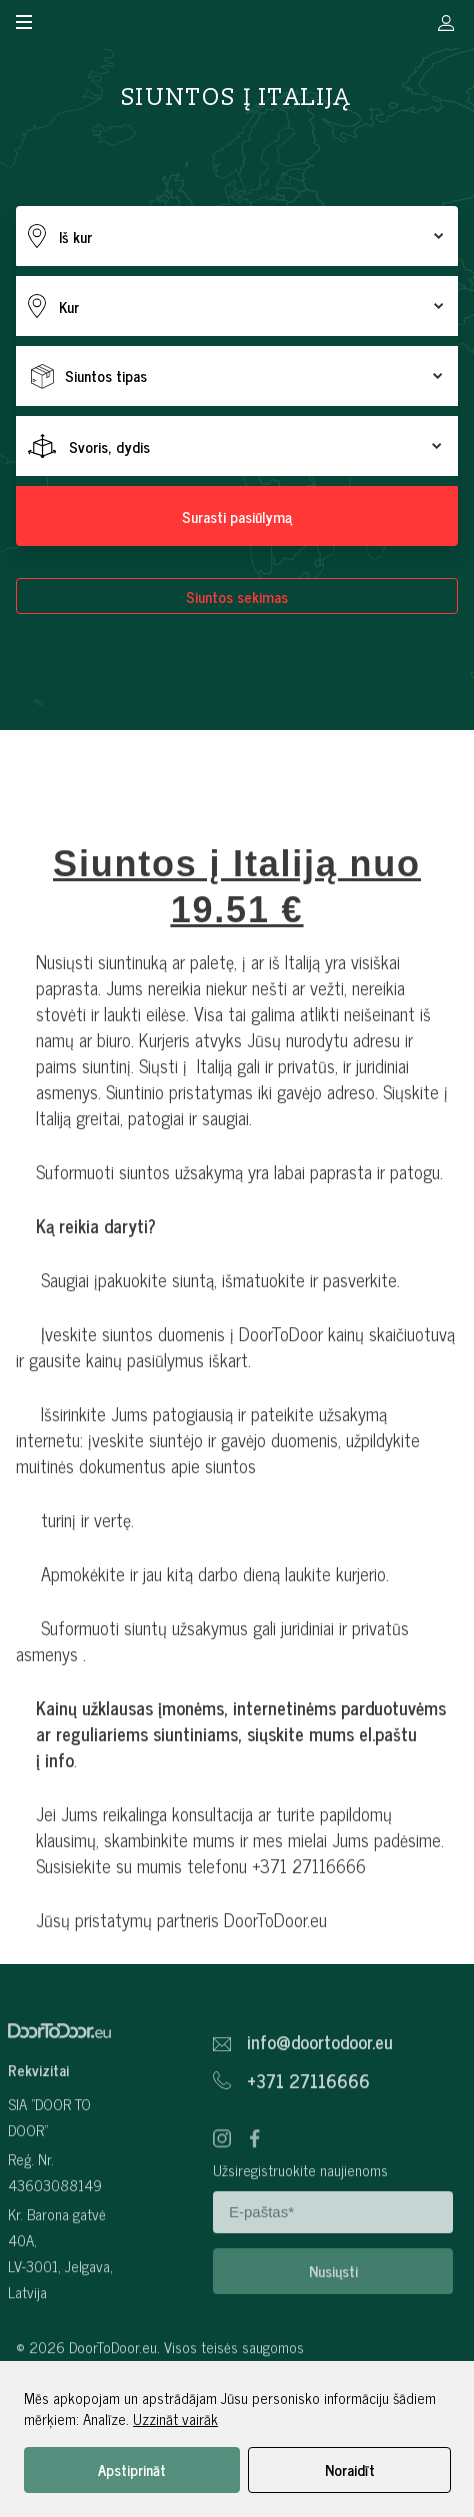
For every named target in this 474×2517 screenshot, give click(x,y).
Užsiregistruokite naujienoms (300, 2214)
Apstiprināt (132, 2469)
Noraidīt (350, 2469)
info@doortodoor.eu (320, 2087)
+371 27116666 (308, 2126)
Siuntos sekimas (237, 596)
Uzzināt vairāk (175, 2418)
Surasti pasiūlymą (237, 516)
